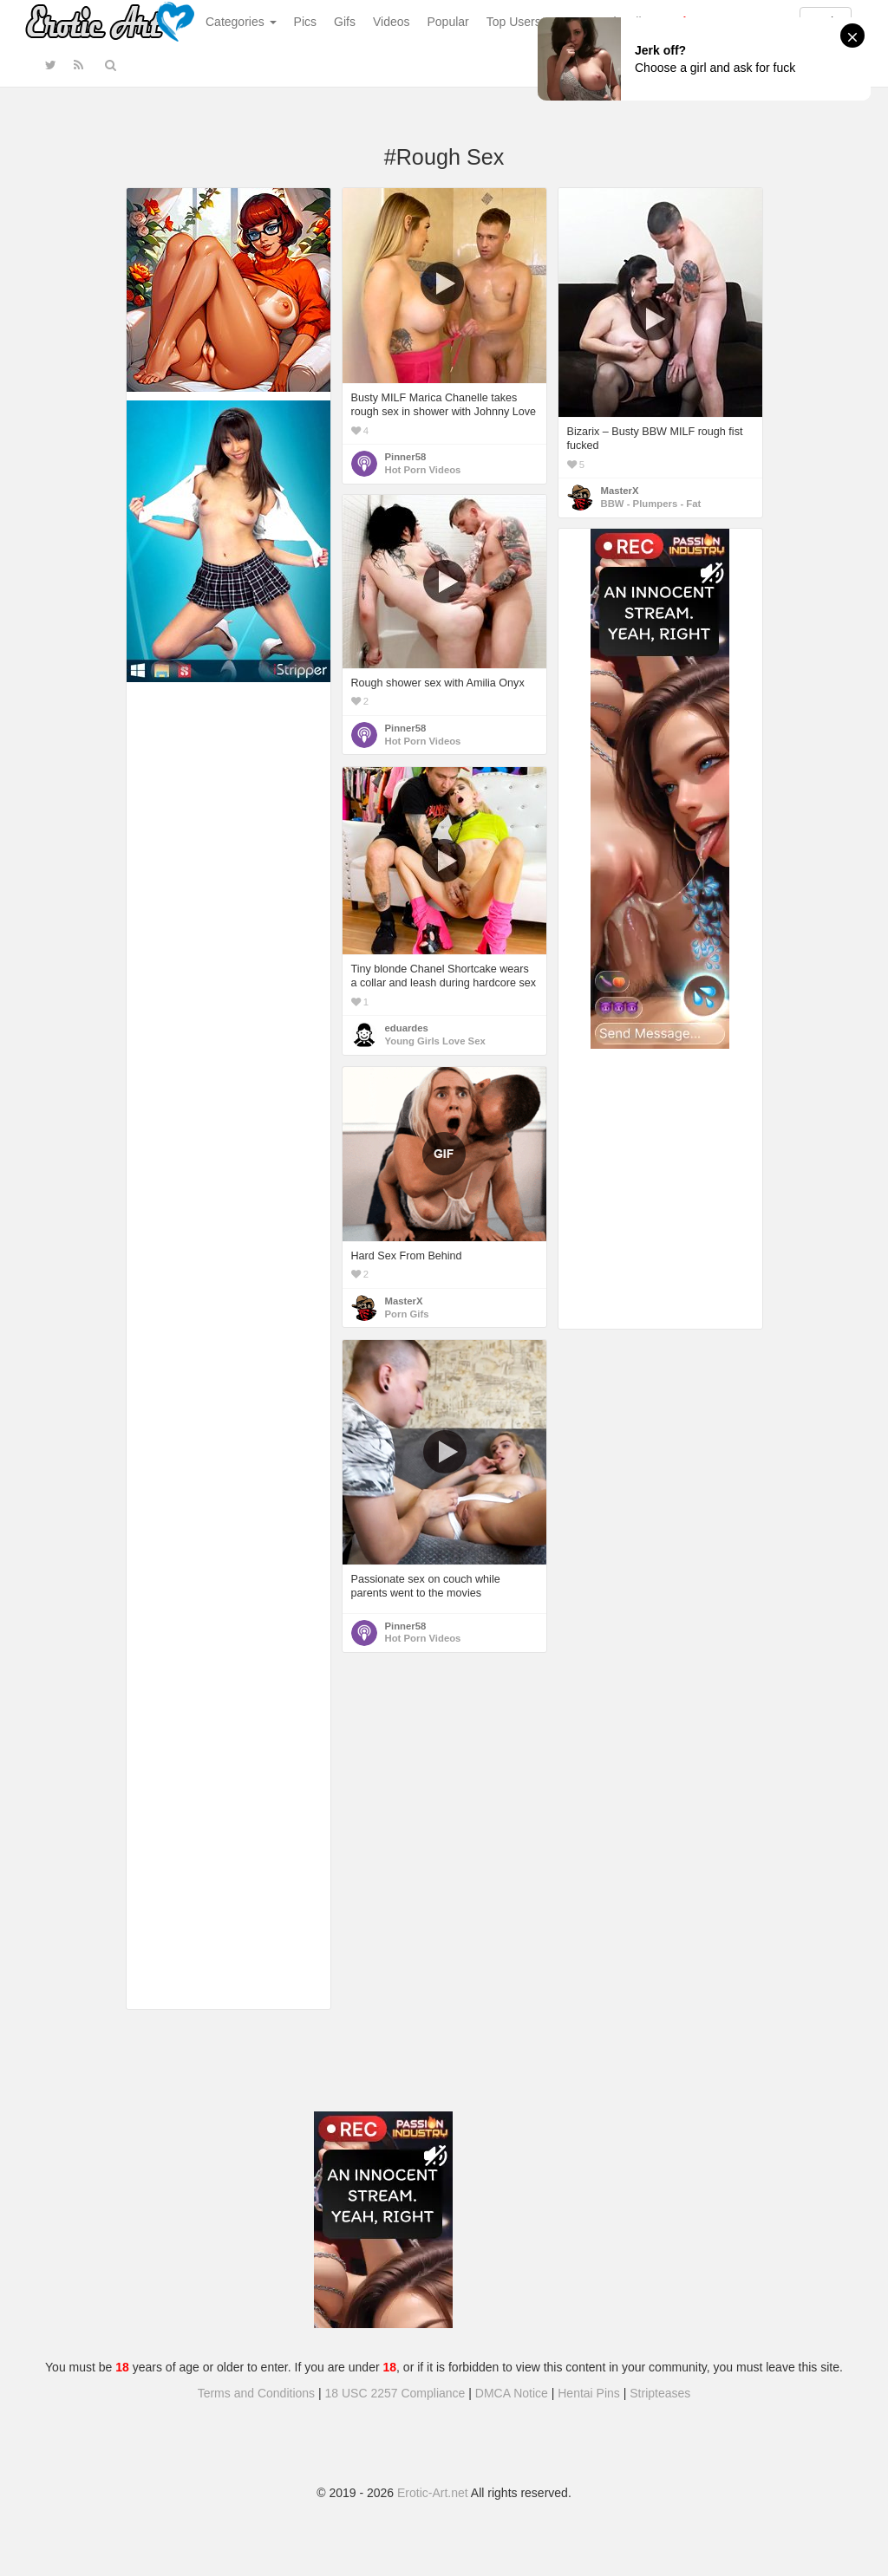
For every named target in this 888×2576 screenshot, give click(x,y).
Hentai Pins (589, 2393)
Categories (241, 22)
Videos (391, 22)
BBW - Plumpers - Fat (651, 503)
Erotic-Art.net (432, 2493)
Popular (448, 22)
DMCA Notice (511, 2393)
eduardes (406, 1028)
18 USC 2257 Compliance (395, 2393)
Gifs (345, 22)
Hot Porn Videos (423, 470)
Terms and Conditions (256, 2393)
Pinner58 (406, 457)
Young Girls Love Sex (435, 1041)
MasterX (620, 490)
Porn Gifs (407, 1314)
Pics (305, 22)
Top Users (513, 22)
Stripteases (660, 2393)
